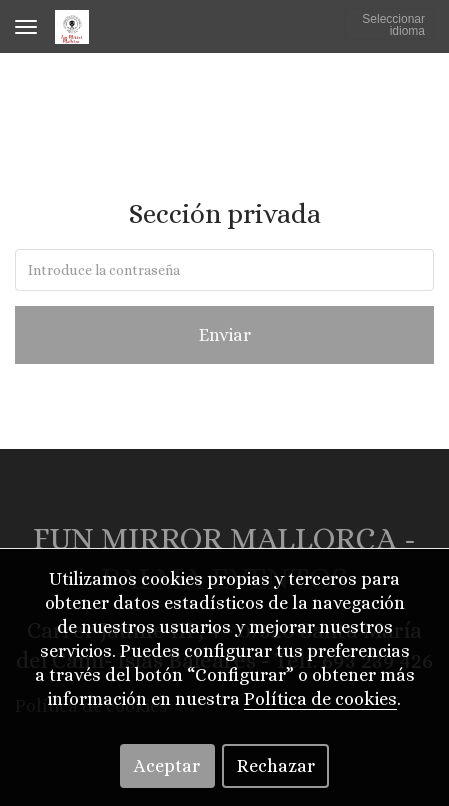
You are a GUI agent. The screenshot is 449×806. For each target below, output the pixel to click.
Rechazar (276, 766)
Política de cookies (320, 699)
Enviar (225, 335)
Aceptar (167, 766)
